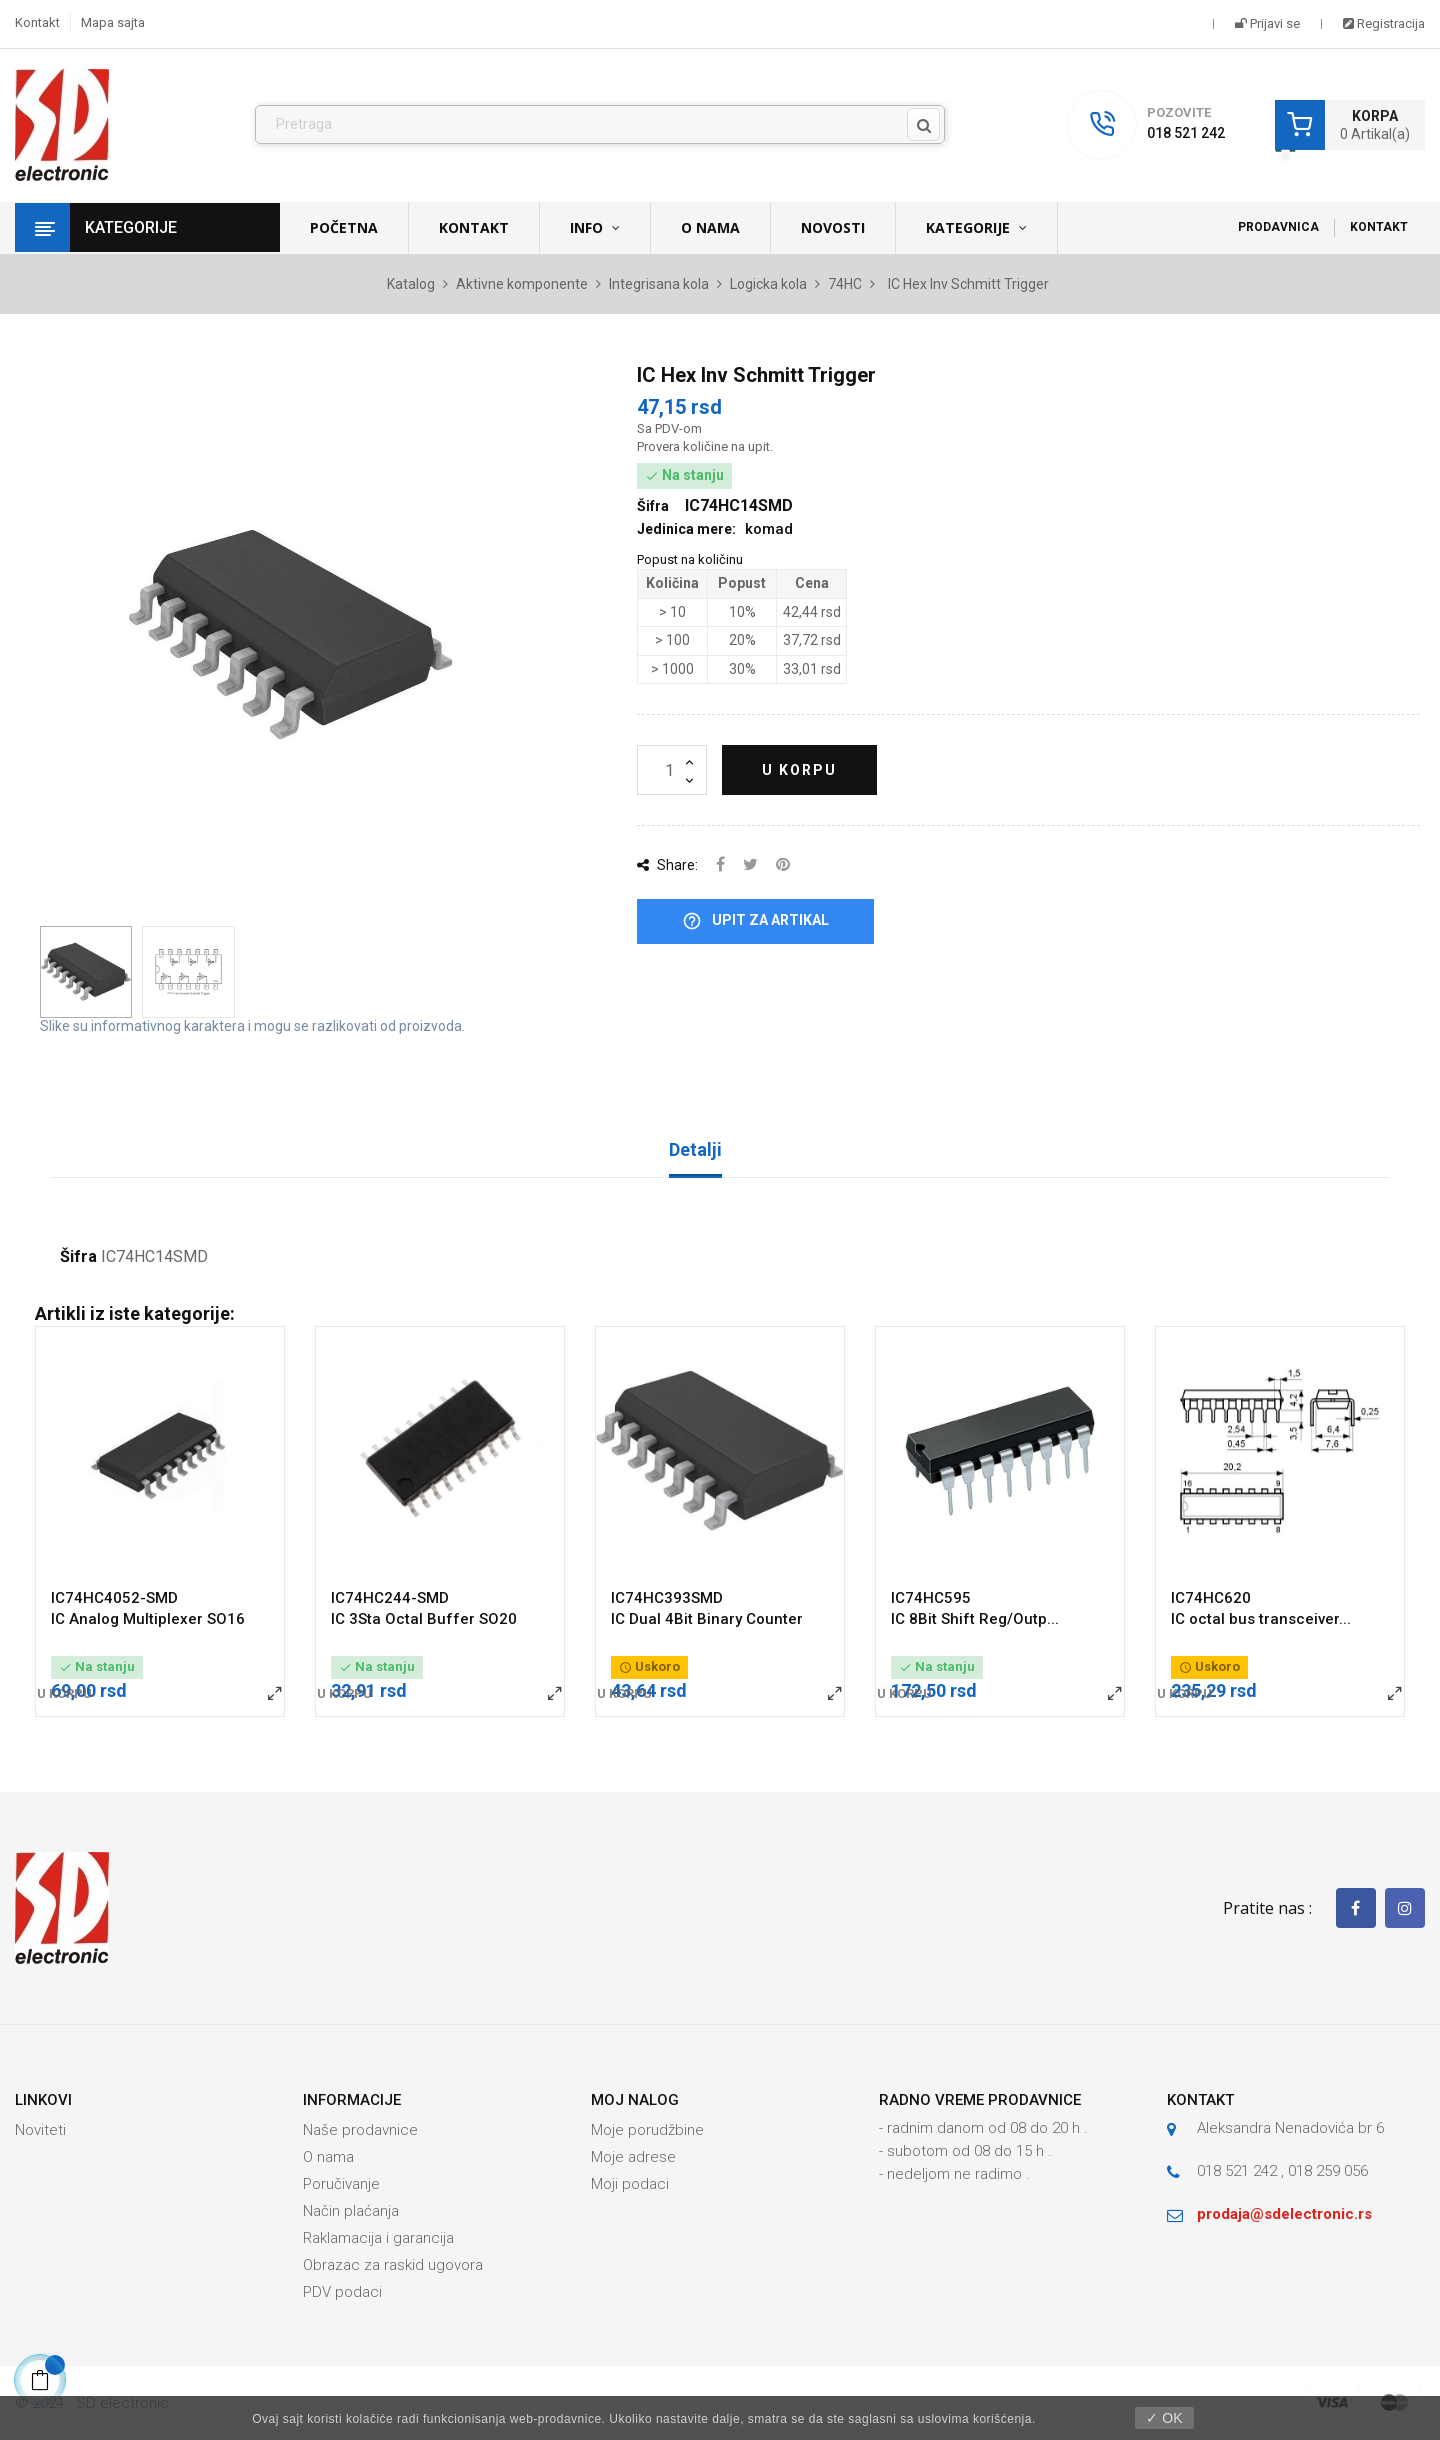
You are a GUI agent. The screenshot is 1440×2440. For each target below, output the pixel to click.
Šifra (78, 1257)
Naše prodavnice (360, 2130)
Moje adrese (633, 2157)
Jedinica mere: (686, 529)
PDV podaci (342, 2292)
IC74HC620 (1211, 1598)
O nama (328, 2157)
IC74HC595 (931, 1598)
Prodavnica (1278, 227)
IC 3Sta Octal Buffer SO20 (424, 1619)
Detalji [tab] (695, 1149)
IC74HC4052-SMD (114, 1598)
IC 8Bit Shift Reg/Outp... (975, 1619)
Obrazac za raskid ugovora (393, 2265)
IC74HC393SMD (667, 1598)
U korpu (799, 770)
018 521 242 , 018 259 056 (1282, 2171)
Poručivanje (341, 2184)
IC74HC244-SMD (390, 1598)
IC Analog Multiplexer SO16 (148, 1619)
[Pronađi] (600, 125)
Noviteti (40, 2130)
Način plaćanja (351, 2211)
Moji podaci (630, 2184)
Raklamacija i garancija (378, 2238)
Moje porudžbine (647, 2130)
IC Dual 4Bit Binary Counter (707, 1619)
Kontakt (37, 22)
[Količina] (672, 770)
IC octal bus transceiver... (1261, 1619)
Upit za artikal (755, 921)
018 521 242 (1186, 133)
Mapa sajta (113, 22)
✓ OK (1164, 2418)
